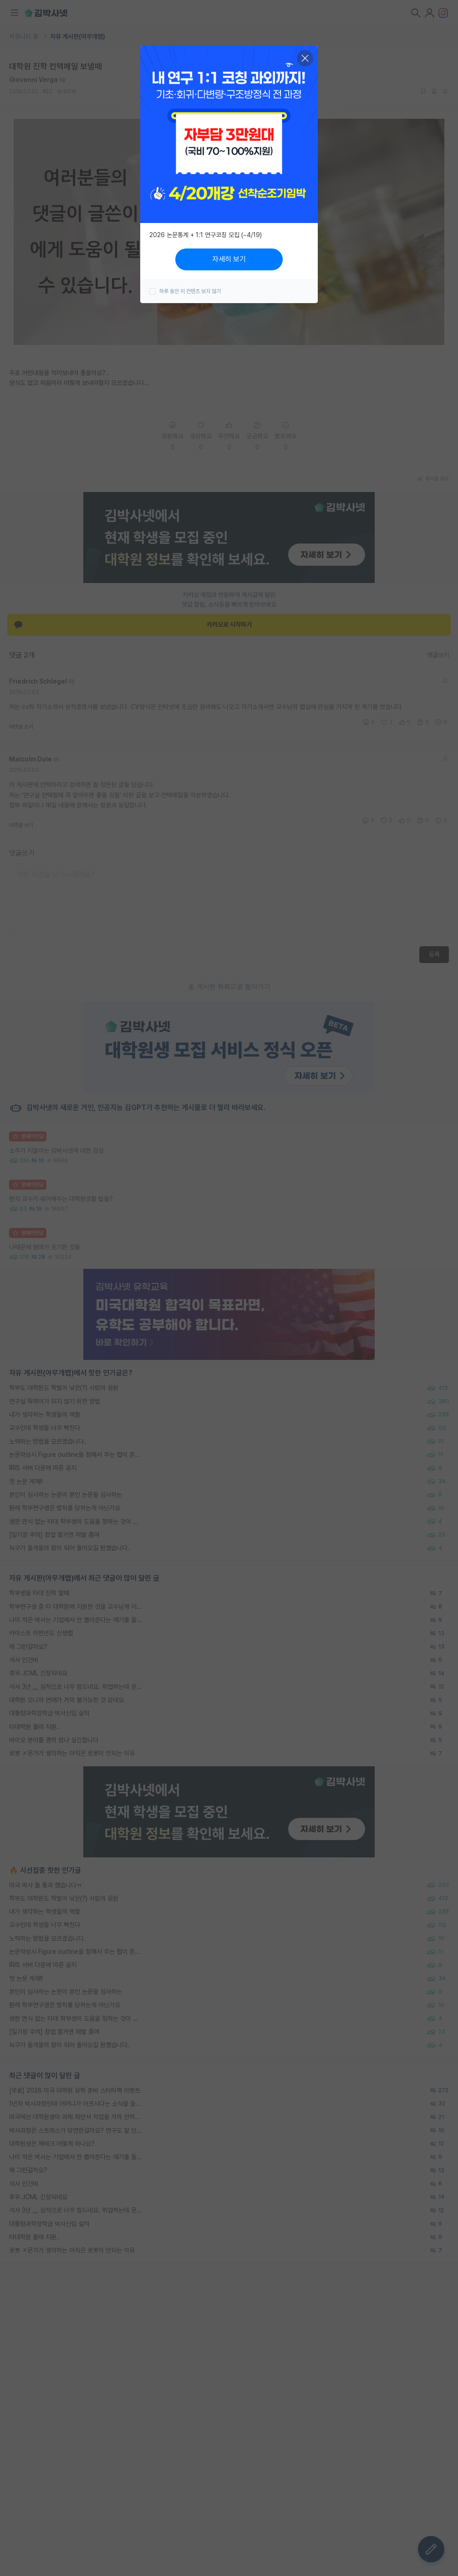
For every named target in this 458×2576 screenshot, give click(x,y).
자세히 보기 (229, 259)
